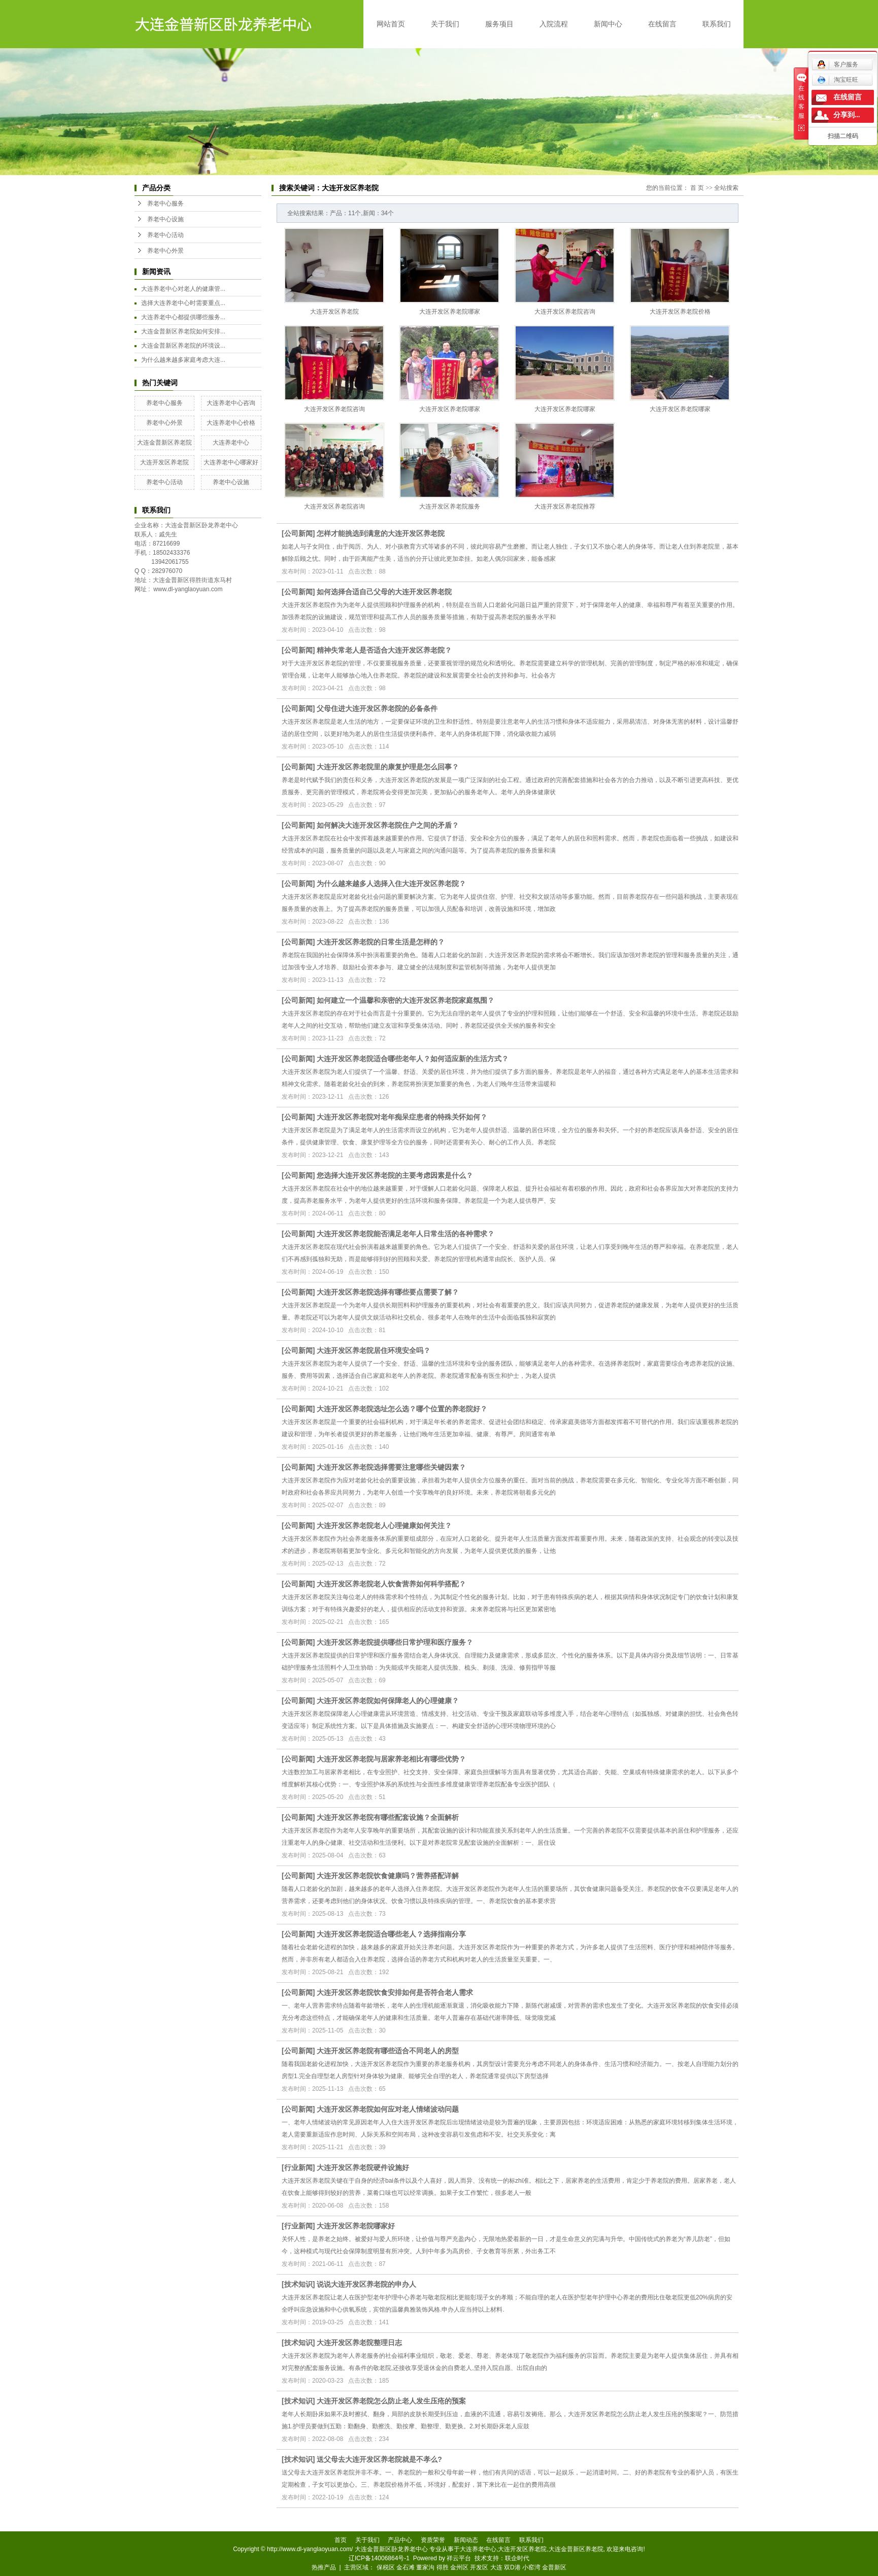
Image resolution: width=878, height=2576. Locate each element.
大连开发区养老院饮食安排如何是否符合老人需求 (395, 1992)
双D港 (512, 2567)
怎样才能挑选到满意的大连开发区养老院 (381, 533)
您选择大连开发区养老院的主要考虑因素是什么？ (395, 1175)
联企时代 (517, 2558)
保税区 (386, 2567)
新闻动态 (466, 2540)
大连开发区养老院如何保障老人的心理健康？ (388, 1701)
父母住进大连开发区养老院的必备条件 (377, 708)
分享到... (846, 115)
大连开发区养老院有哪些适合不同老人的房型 (388, 2051)
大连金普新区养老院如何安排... (183, 331)
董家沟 (425, 2567)
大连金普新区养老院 (164, 442)
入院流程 (553, 24)
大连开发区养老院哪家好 (356, 2226)
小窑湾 (531, 2567)
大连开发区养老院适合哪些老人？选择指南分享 (391, 1934)
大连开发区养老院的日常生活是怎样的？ (381, 942)
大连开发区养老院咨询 (564, 311)
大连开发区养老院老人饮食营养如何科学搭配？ (391, 1584)
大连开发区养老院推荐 (564, 506)
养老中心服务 (165, 203)
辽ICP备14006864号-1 (379, 2558)
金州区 (459, 2567)
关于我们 (445, 24)
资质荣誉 (433, 2540)
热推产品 (324, 2567)
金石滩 (405, 2567)
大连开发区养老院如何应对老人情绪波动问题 (388, 2109)
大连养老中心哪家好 (231, 462)
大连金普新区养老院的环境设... (183, 345)
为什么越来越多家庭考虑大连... (183, 359)
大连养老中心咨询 (231, 402)
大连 (496, 2567)
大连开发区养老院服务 (449, 506)
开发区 (479, 2567)
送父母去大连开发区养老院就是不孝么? (379, 2459)
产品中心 (400, 2540)
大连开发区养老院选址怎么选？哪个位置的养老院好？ (402, 1409)
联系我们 (716, 24)
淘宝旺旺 (837, 80)
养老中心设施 (165, 219)
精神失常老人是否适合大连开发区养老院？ (384, 650)
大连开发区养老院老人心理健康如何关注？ (384, 1525)
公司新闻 (298, 533)
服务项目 (499, 24)
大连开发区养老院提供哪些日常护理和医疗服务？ (395, 1642)
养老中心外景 (165, 250)
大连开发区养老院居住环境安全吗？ (373, 1350)
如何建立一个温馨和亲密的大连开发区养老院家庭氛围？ (405, 1000)
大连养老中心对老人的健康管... (183, 288)
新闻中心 (608, 24)
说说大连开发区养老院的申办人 (366, 2284)
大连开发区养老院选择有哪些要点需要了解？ (388, 1292)
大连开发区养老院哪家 (449, 311)
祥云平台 (459, 2558)
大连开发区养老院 (164, 462)
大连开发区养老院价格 (680, 311)
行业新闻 (298, 2167)
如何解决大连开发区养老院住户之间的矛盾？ (388, 825)
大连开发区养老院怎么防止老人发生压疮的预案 (391, 2401)
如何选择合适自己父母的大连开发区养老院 (384, 592)
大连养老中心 (231, 442)
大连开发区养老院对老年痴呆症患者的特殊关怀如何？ (402, 1117)
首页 (340, 2540)
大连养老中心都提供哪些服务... (183, 317)
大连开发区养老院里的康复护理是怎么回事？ (388, 767)
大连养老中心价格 (231, 422)
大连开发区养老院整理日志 (359, 2342)
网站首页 (391, 24)
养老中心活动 (165, 235)
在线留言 (662, 24)
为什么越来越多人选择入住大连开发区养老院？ (391, 883)
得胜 (442, 2567)
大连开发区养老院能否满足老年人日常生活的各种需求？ (405, 1234)
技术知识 (298, 2284)
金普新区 (554, 2567)
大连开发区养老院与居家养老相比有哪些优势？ (391, 1759)
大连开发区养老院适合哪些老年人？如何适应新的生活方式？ (413, 1059)
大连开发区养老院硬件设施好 (363, 2167)
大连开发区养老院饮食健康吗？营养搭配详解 (388, 1876)
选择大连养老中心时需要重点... (183, 303)
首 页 (697, 187)
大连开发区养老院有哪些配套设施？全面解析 (388, 1817)
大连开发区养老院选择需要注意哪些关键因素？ (391, 1467)
